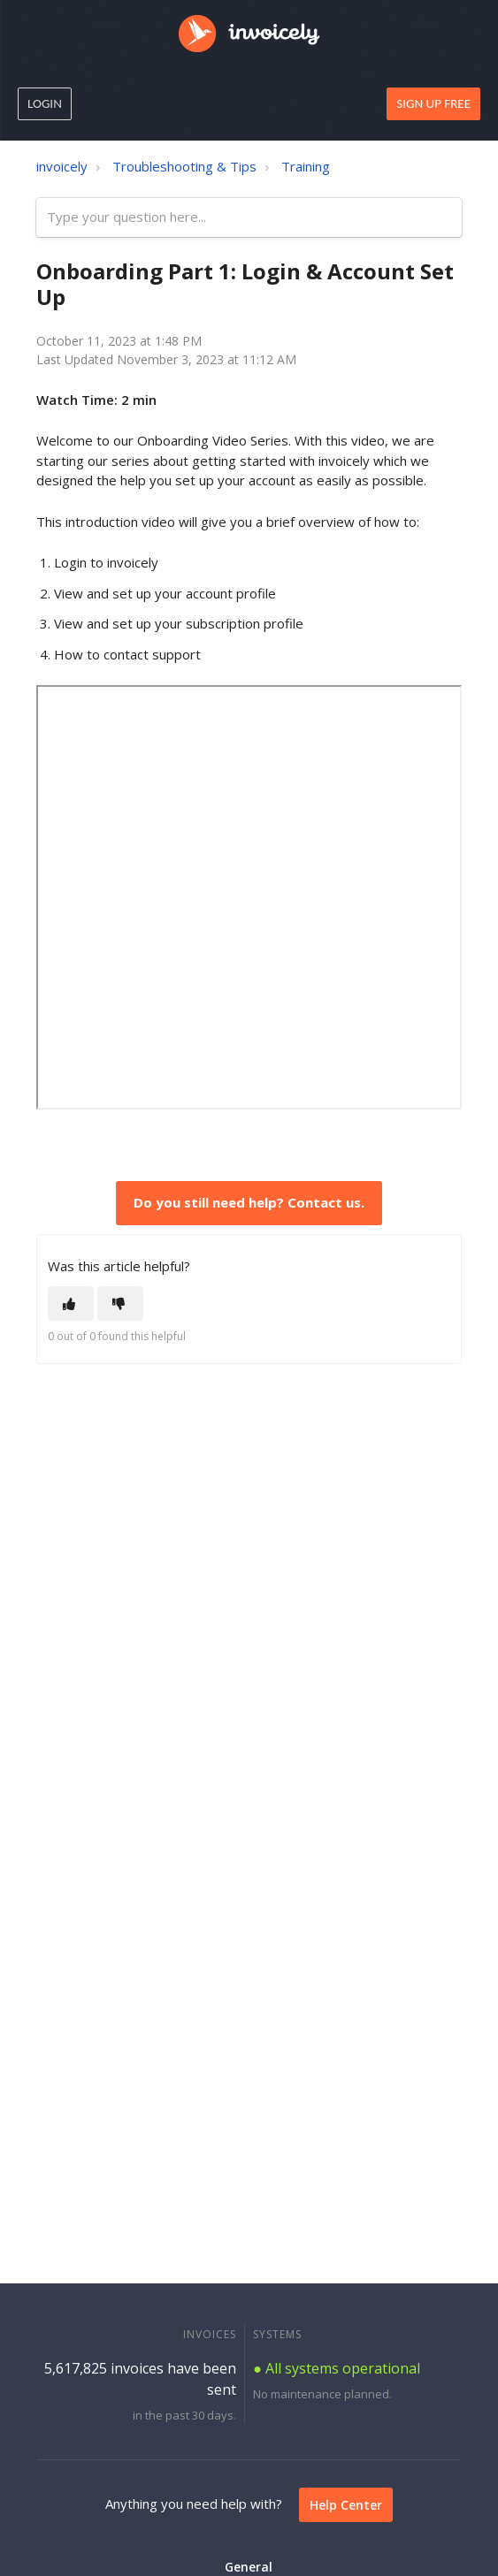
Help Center (346, 2504)
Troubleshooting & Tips (184, 166)
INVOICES (209, 2334)
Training (305, 166)
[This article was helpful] (71, 1303)
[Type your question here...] (248, 218)
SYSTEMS (277, 2334)
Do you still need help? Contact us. (249, 1202)
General (248, 2566)
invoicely (62, 166)
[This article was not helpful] (120, 1303)
